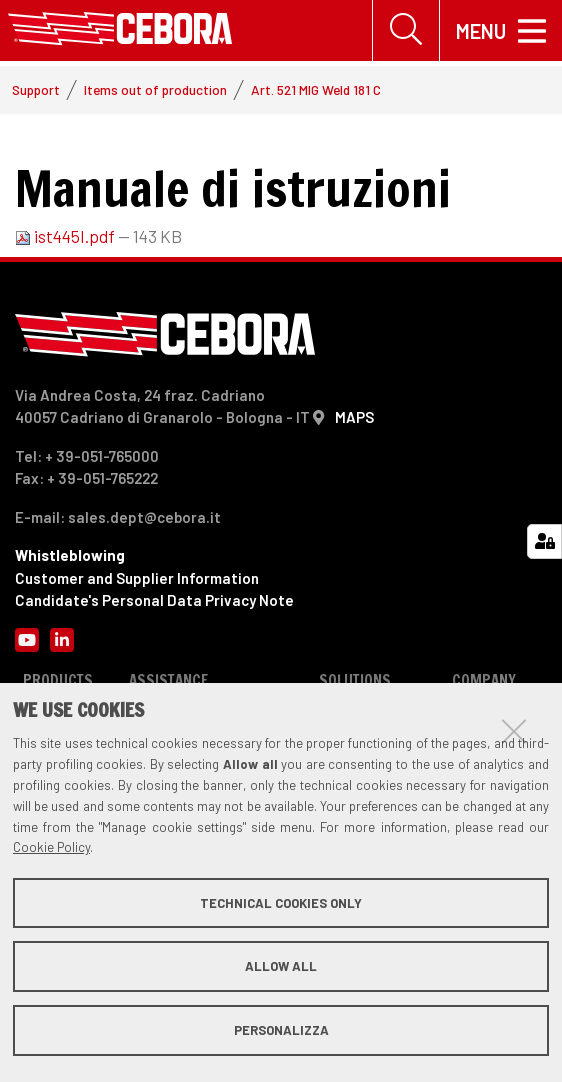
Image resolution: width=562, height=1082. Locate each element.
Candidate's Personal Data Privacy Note (154, 602)
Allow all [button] (281, 966)
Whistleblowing (70, 557)
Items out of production (155, 91)
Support (36, 91)
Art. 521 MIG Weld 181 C (316, 91)
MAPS (354, 419)
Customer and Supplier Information (137, 580)
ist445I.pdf (66, 238)
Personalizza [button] (281, 1030)
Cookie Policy (51, 847)
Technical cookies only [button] (281, 903)
